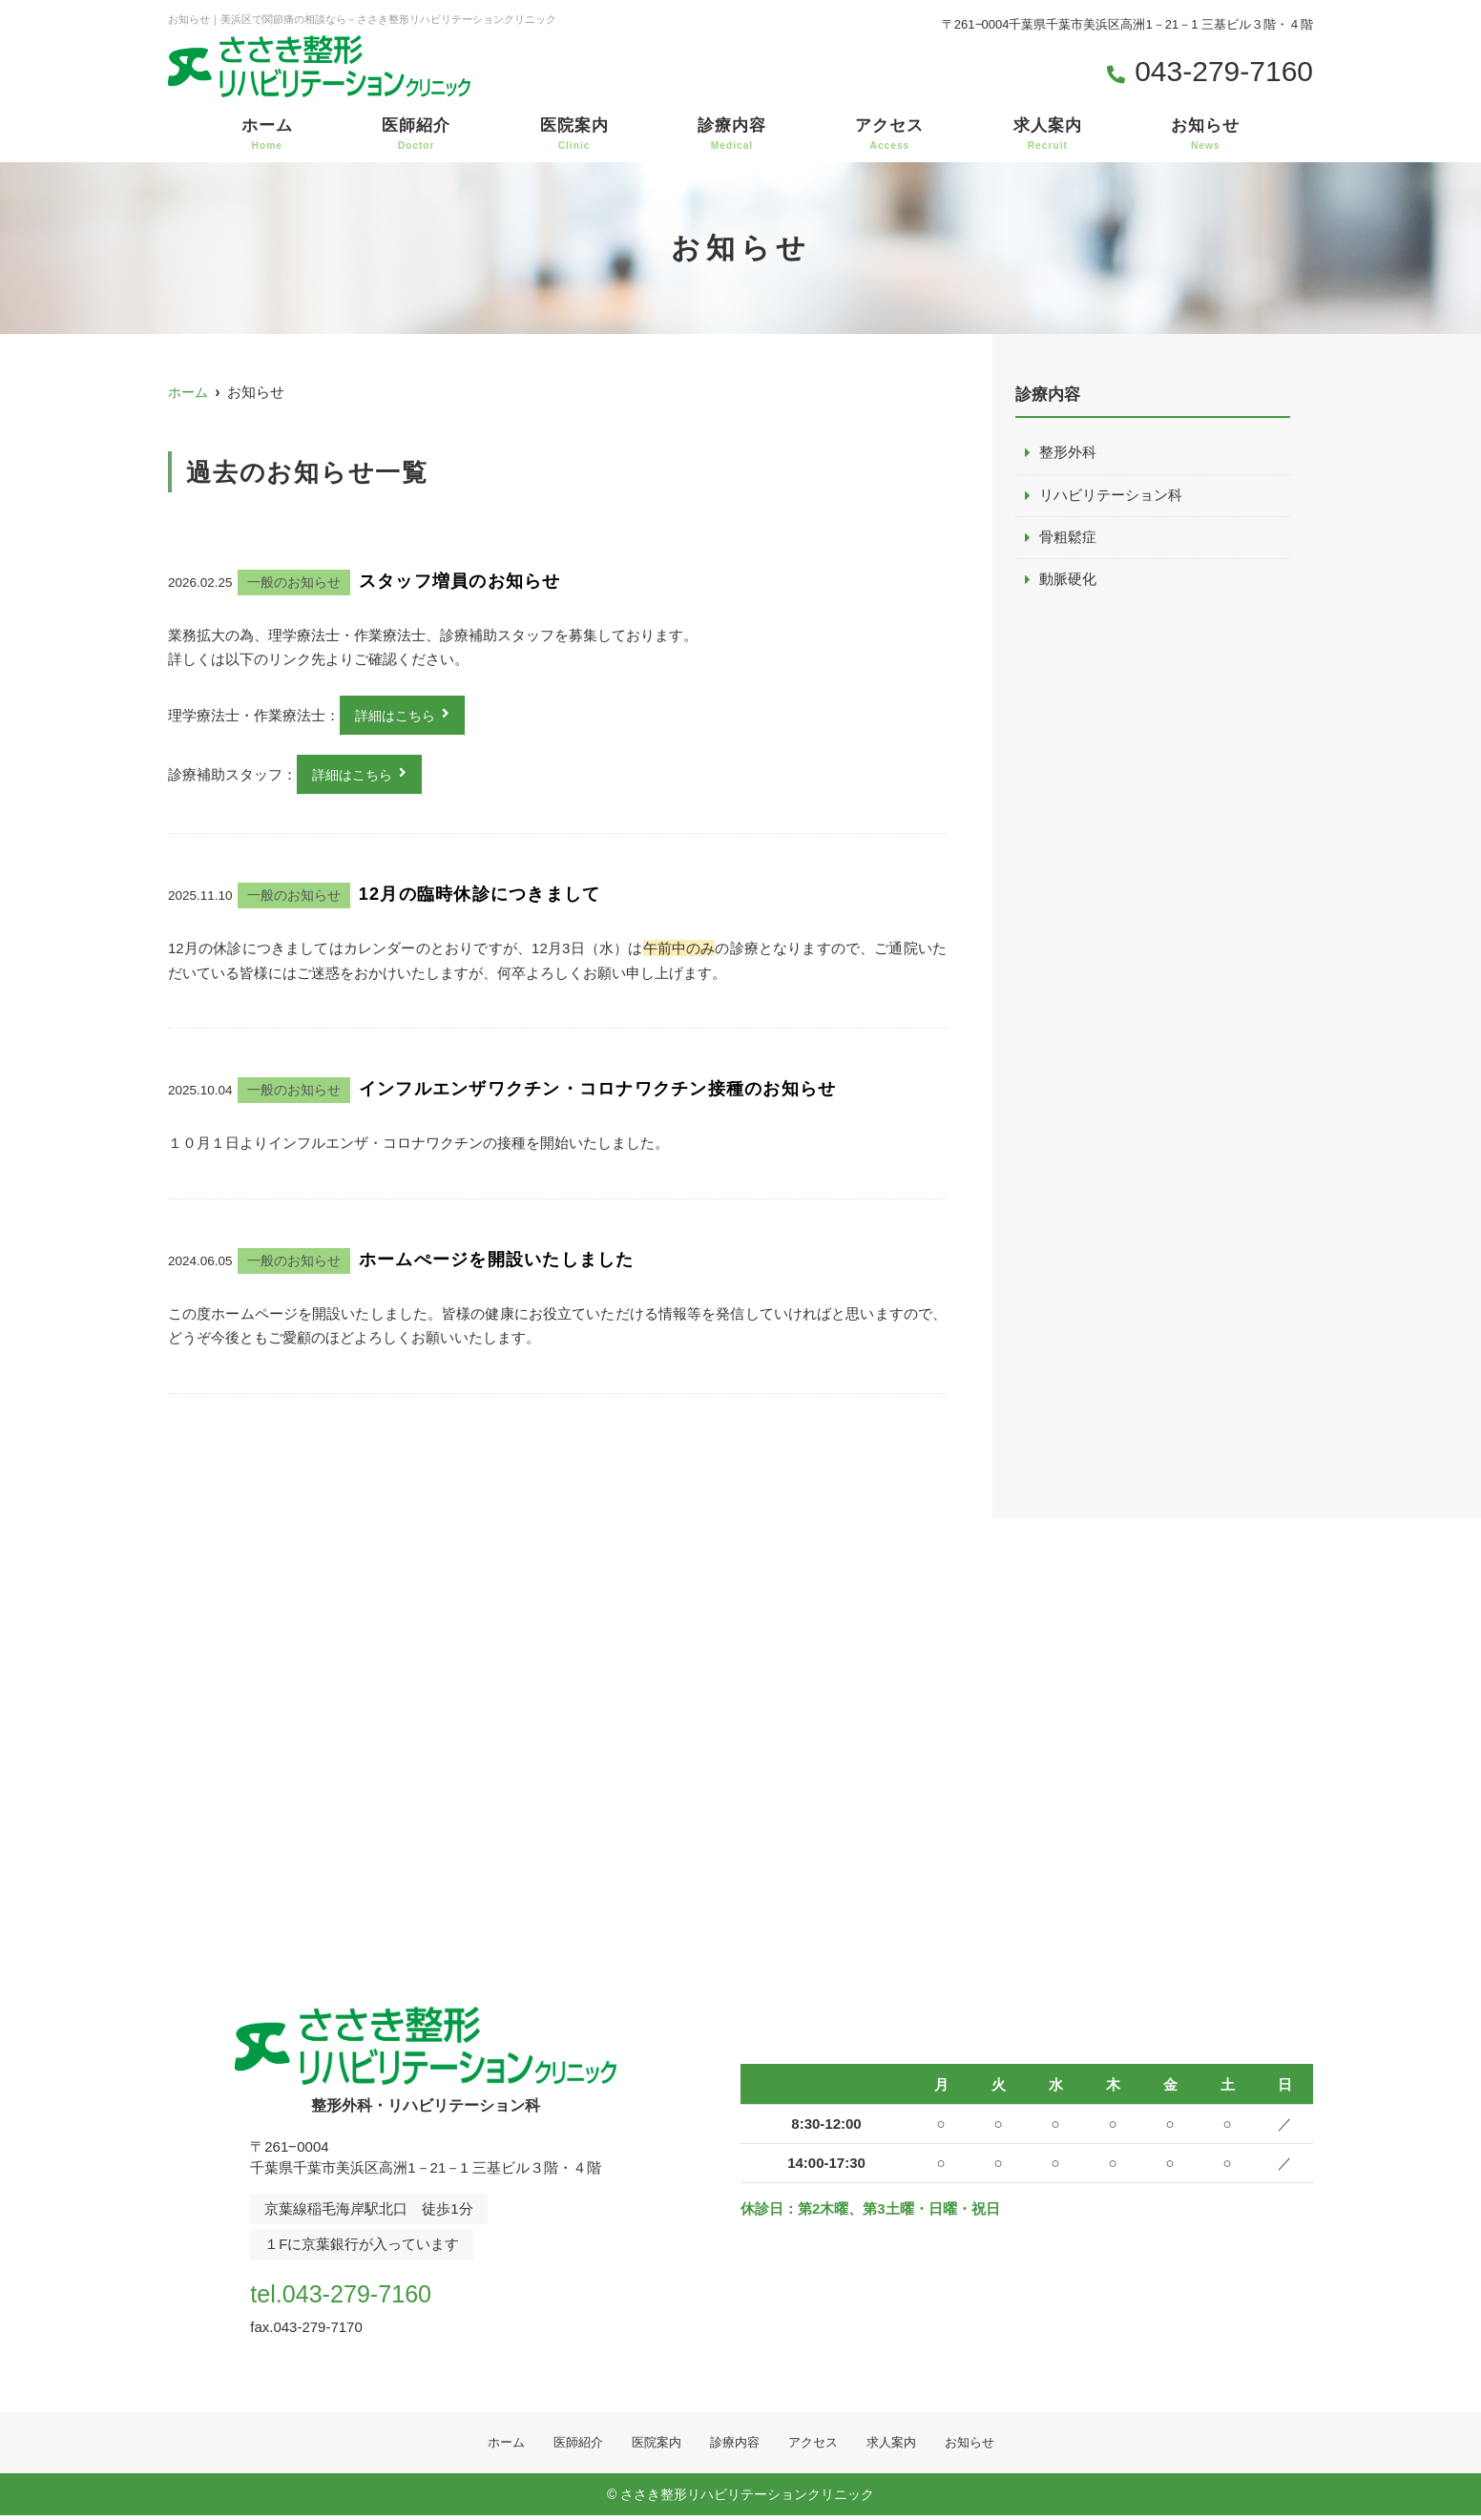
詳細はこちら (398, 716)
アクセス (889, 134)
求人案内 (1047, 134)
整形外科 (1067, 453)
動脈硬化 (1067, 581)
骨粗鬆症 (1067, 539)
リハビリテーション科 (1110, 496)
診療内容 (732, 134)
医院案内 (574, 134)
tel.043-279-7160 (372, 2293)
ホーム (267, 134)
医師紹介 (416, 134)
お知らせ (1205, 134)
